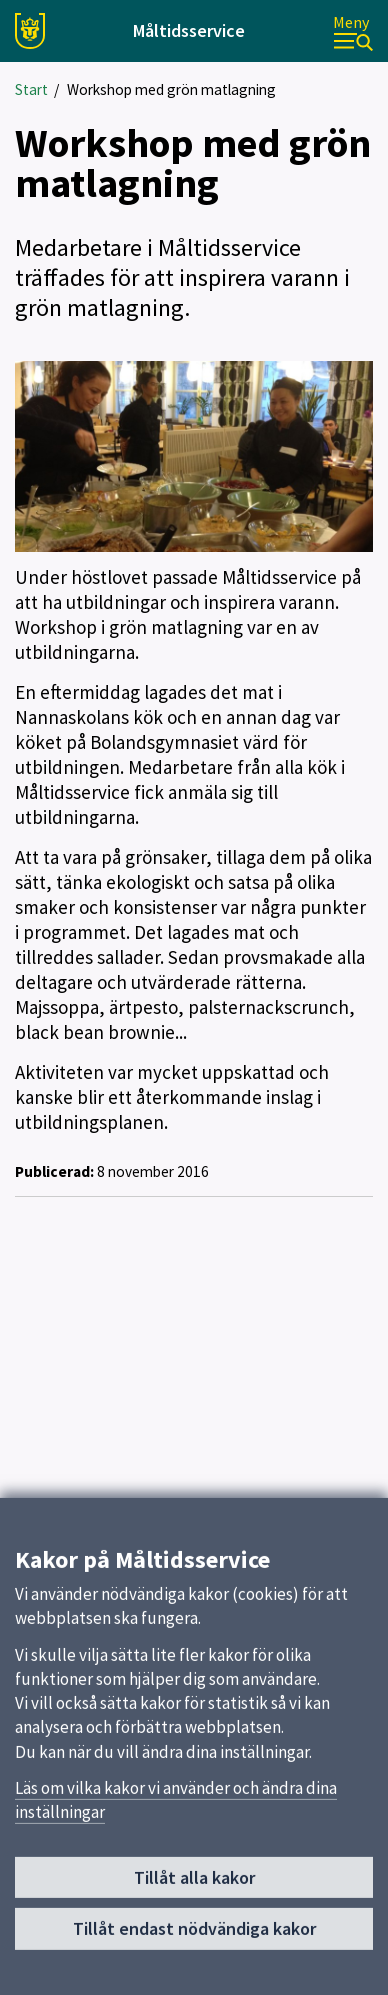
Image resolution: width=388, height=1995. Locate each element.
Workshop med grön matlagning (171, 89)
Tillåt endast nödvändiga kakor (194, 1935)
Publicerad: (54, 1171)
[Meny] (353, 31)
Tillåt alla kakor (194, 1884)
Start (31, 89)
